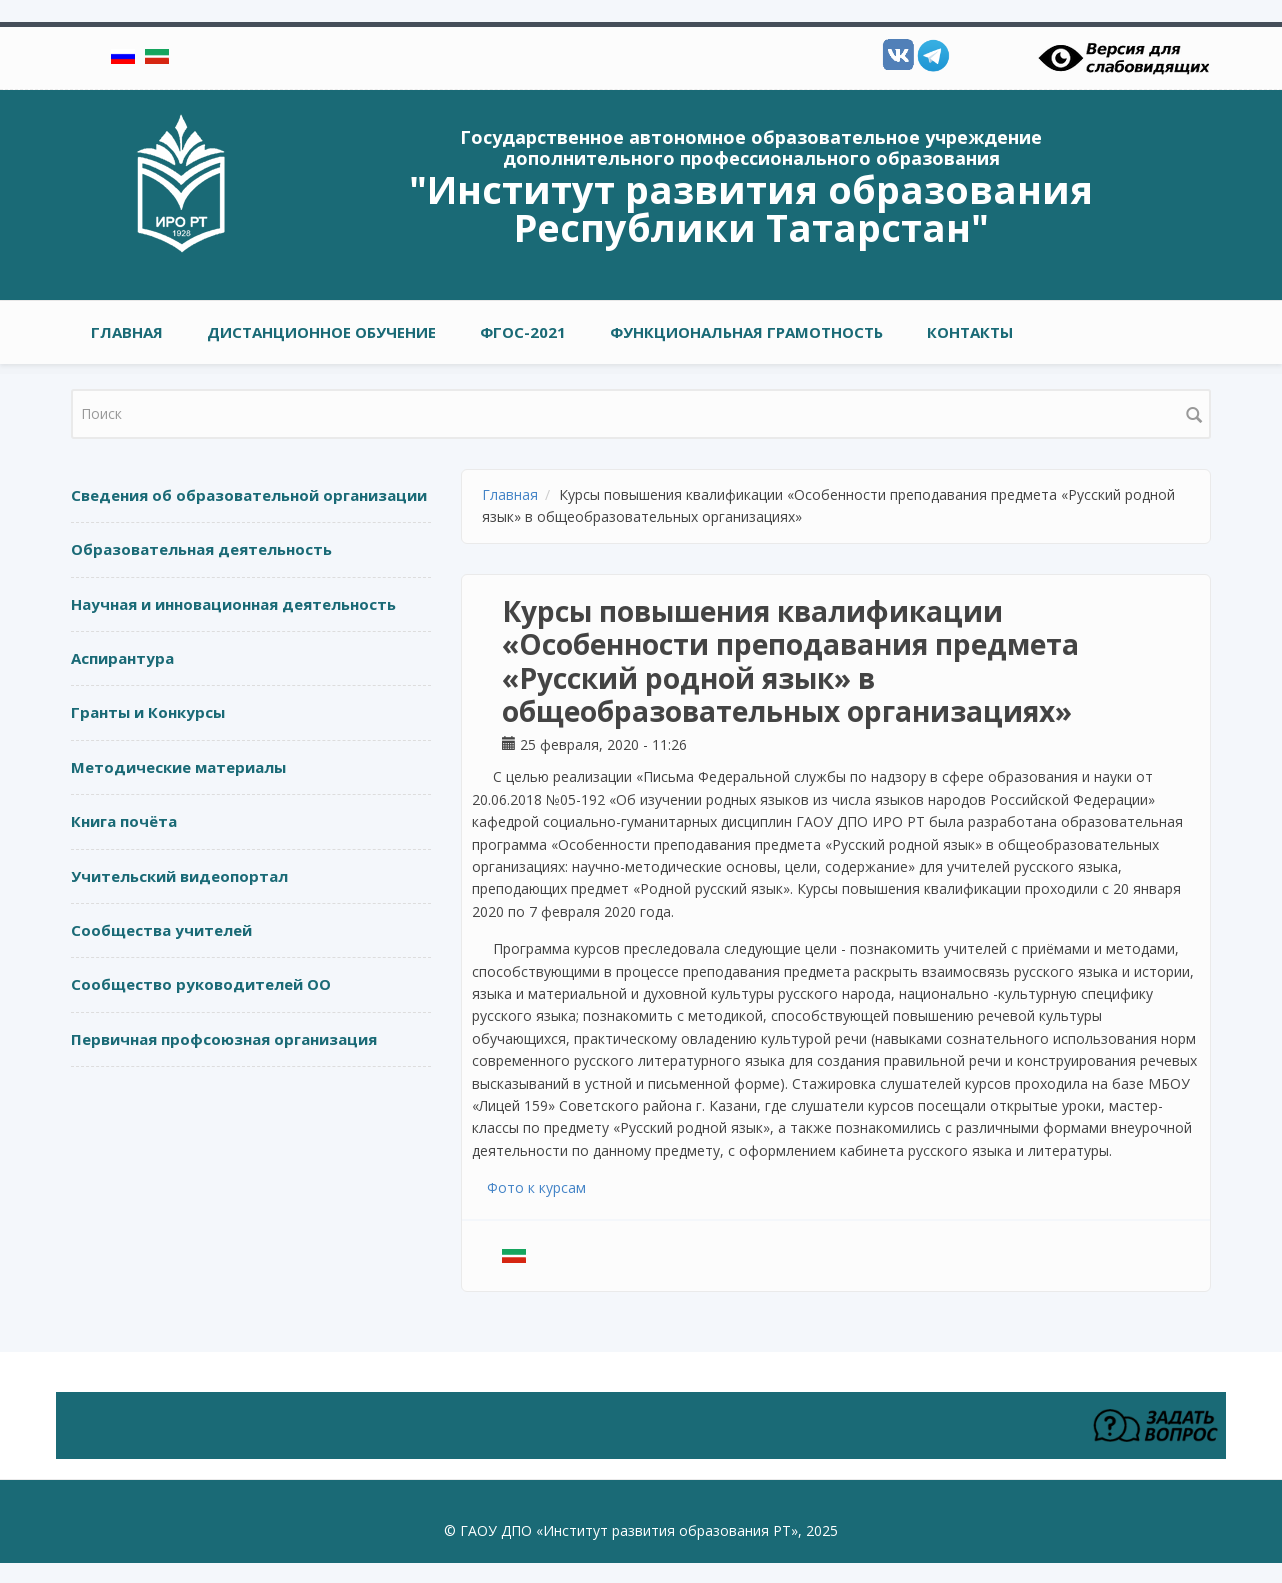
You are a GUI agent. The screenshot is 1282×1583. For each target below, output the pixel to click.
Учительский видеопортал (179, 876)
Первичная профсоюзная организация (224, 1039)
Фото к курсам (536, 1187)
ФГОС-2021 (523, 332)
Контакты (970, 332)
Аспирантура (122, 658)
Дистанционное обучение (321, 332)
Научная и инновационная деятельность (233, 604)
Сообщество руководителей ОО (201, 984)
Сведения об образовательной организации (249, 495)
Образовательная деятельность (201, 549)
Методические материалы (178, 767)
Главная (127, 332)
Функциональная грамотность (746, 332)
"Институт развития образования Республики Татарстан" (751, 208)
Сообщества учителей (161, 930)
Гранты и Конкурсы (148, 712)
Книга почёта (124, 821)
